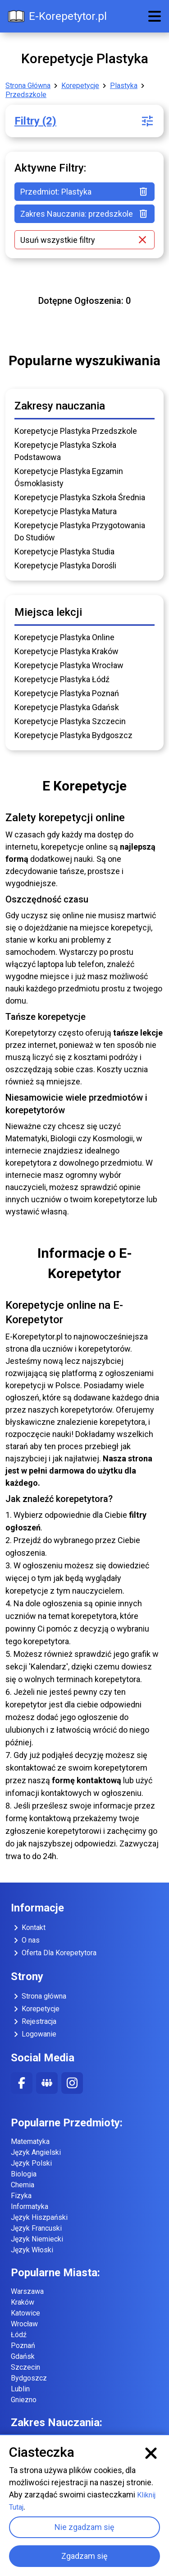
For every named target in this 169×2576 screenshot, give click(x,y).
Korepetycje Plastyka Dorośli (65, 565)
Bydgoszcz (29, 2378)
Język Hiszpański (39, 2217)
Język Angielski (36, 2152)
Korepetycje (80, 85)
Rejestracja (33, 2021)
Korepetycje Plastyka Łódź (62, 679)
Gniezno (24, 2399)
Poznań (23, 2345)
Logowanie (33, 2034)
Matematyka (30, 2141)
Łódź (19, 2334)
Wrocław (24, 2324)
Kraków (22, 2302)
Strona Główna (27, 85)
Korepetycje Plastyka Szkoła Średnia (79, 497)
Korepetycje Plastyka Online (64, 637)
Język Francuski (36, 2228)
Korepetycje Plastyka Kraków (66, 651)
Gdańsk (23, 2356)
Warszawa (27, 2291)
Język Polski (31, 2163)
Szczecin (25, 2367)
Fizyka (21, 2195)
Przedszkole (25, 94)
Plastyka (123, 85)
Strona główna (38, 1996)
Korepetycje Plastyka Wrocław (68, 665)
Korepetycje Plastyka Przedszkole (75, 431)
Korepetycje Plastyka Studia (64, 551)
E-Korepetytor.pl (57, 16)
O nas (25, 1940)
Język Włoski (32, 2250)
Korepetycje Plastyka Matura (65, 511)
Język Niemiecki (37, 2239)
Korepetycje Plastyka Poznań (66, 693)
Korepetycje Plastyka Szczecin (70, 721)
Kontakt (28, 1927)
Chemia (22, 2185)
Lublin (20, 2389)
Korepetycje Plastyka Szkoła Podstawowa (65, 451)
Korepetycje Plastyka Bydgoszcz (73, 735)
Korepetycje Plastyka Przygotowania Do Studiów (79, 531)
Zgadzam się (84, 2556)
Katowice (25, 2313)
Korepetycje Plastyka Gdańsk (66, 707)
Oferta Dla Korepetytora (53, 1953)
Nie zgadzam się (84, 2527)
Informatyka (29, 2206)
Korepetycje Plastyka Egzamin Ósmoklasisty (68, 477)
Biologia (24, 2174)
